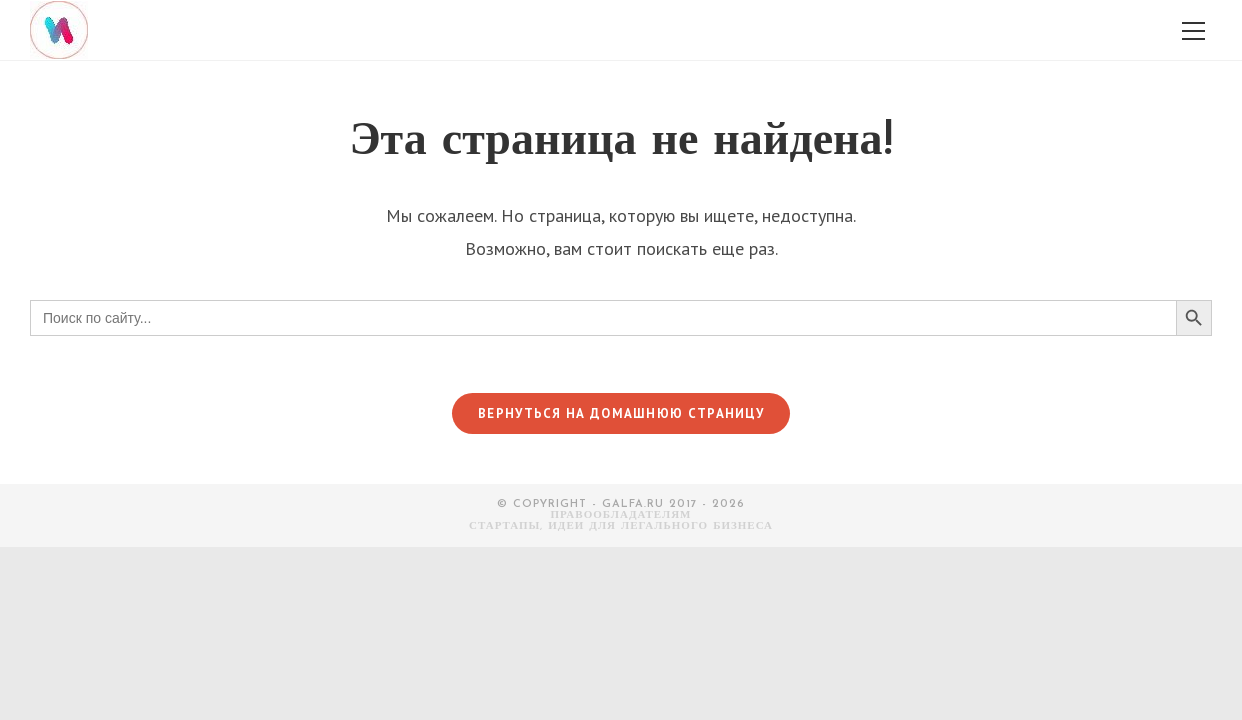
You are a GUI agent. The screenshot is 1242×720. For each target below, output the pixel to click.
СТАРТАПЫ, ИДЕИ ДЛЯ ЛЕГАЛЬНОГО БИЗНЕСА (621, 529)
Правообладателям (621, 518)
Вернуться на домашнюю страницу (621, 416)
